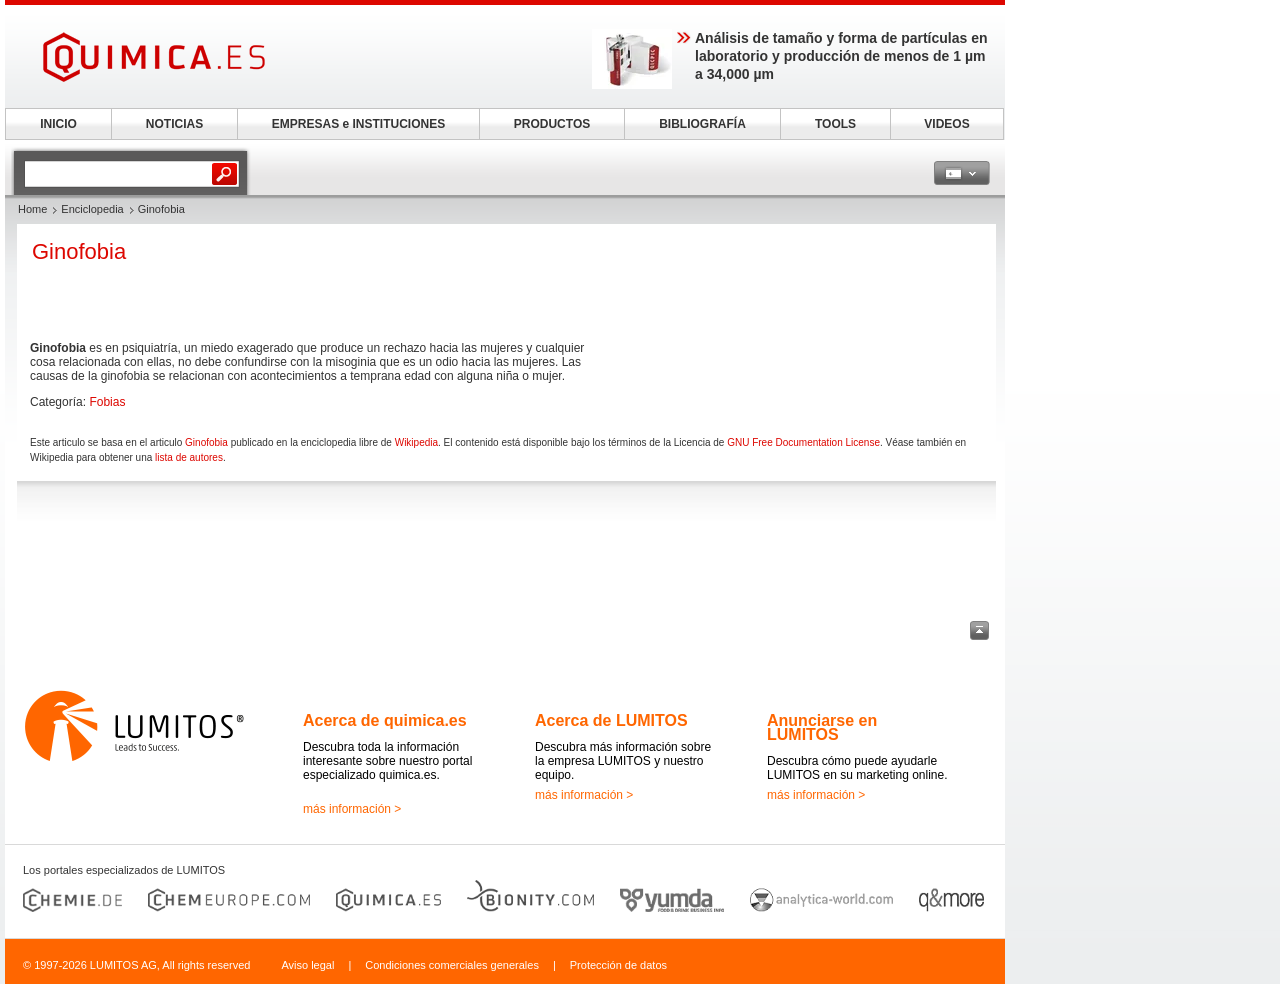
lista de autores (189, 457)
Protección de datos (618, 965)
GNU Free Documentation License (803, 442)
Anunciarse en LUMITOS (822, 727)
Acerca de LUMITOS (611, 720)
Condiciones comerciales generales (452, 965)
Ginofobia (206, 442)
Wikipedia (416, 442)
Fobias (107, 402)
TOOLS (835, 124)
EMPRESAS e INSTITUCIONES (358, 124)
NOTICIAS (174, 124)
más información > (352, 809)
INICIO (58, 124)
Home (32, 209)
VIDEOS (946, 124)
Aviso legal (307, 965)
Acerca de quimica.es (385, 720)
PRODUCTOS (552, 124)
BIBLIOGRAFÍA (702, 124)
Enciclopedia (92, 209)
